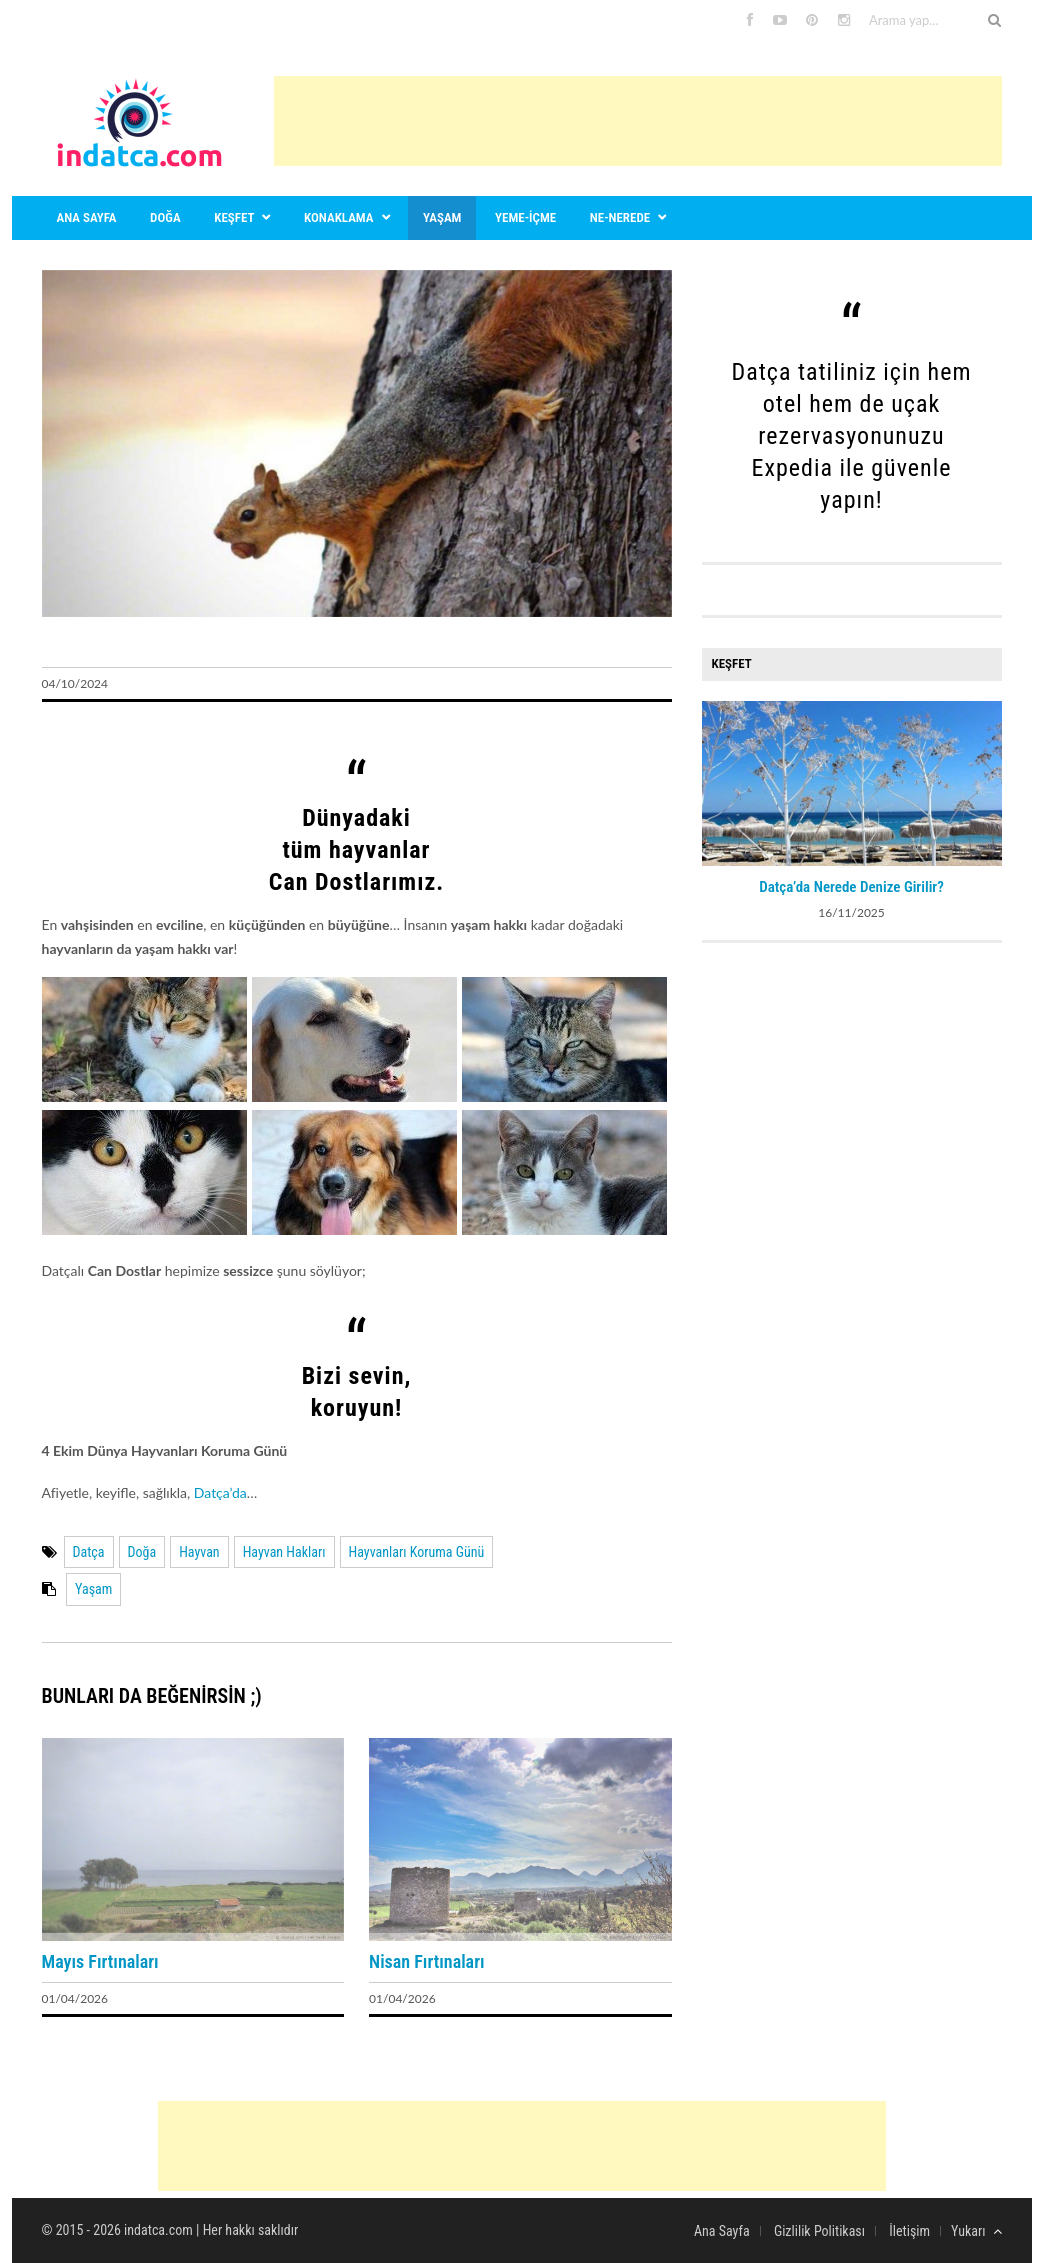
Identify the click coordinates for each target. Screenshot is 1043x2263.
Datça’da (220, 1492)
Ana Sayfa (722, 2231)
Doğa (165, 217)
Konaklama (338, 217)
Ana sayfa (87, 217)
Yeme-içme (525, 217)
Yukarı (976, 2231)
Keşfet (234, 217)
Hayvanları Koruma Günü (417, 1552)
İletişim (909, 2231)
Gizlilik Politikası (819, 2231)
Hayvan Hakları (284, 1552)
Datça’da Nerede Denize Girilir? (851, 887)
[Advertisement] (638, 121)
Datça (89, 1552)
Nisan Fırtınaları (426, 1961)
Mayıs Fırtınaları (100, 1961)
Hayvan (199, 1552)
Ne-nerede (620, 217)
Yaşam (442, 217)
